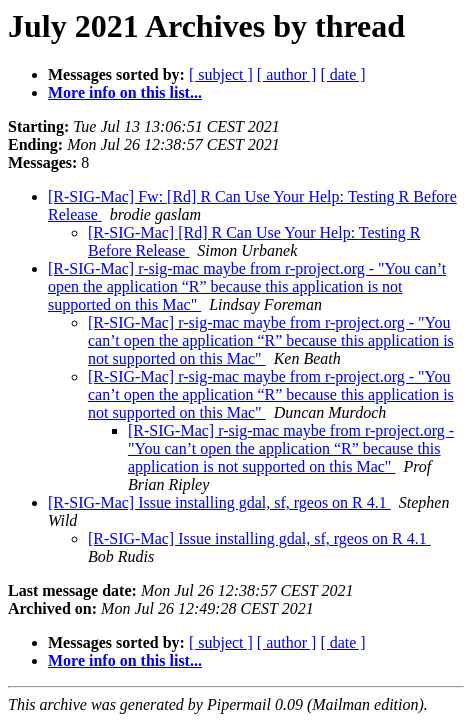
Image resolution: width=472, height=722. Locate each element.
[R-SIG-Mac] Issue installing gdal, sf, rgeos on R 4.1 (219, 502)
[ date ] (342, 74)
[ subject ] (221, 74)
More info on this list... (125, 92)
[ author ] (287, 74)
